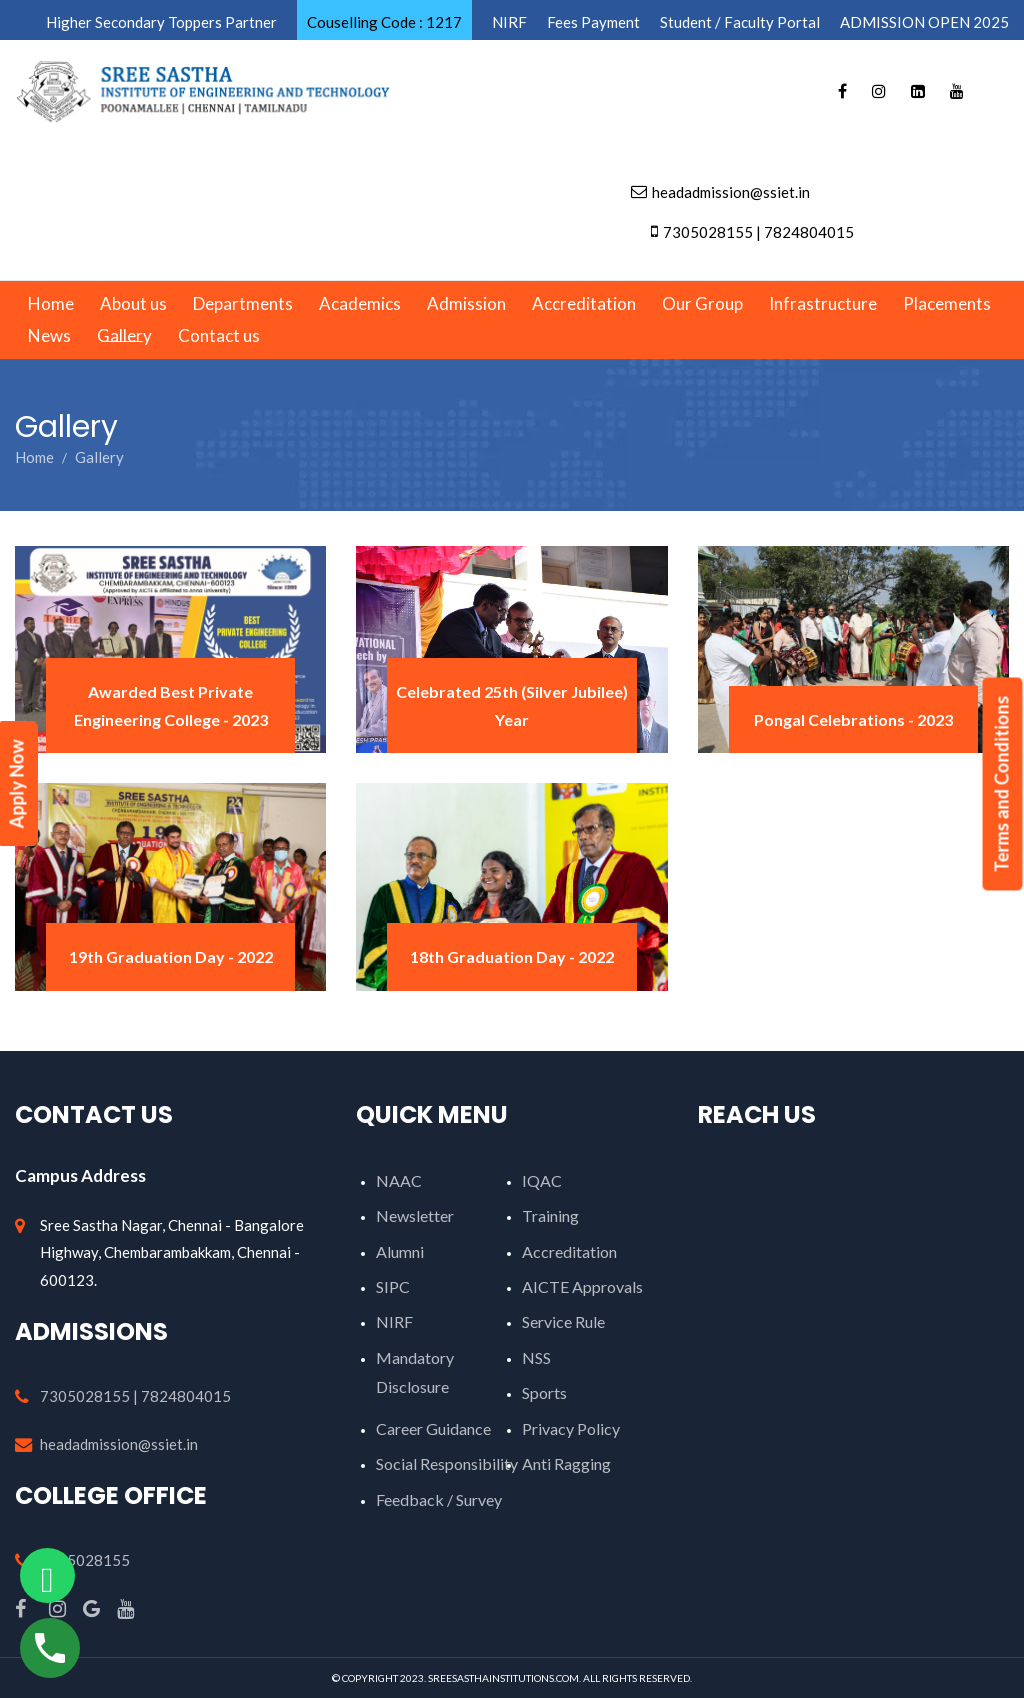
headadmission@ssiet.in (119, 1444)
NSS (536, 1357)
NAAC (399, 1180)
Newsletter (415, 1215)
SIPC (393, 1286)
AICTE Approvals (582, 1286)
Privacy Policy (571, 1428)
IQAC (542, 1180)
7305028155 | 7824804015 (135, 1396)
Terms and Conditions (1002, 784)
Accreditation (569, 1251)
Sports (544, 1392)
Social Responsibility (447, 1463)
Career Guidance (433, 1428)
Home (34, 457)
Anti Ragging (566, 1463)
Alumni (400, 1251)
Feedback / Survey (439, 1499)
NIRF (394, 1321)
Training (550, 1215)
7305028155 (85, 1560)
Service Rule (563, 1321)
